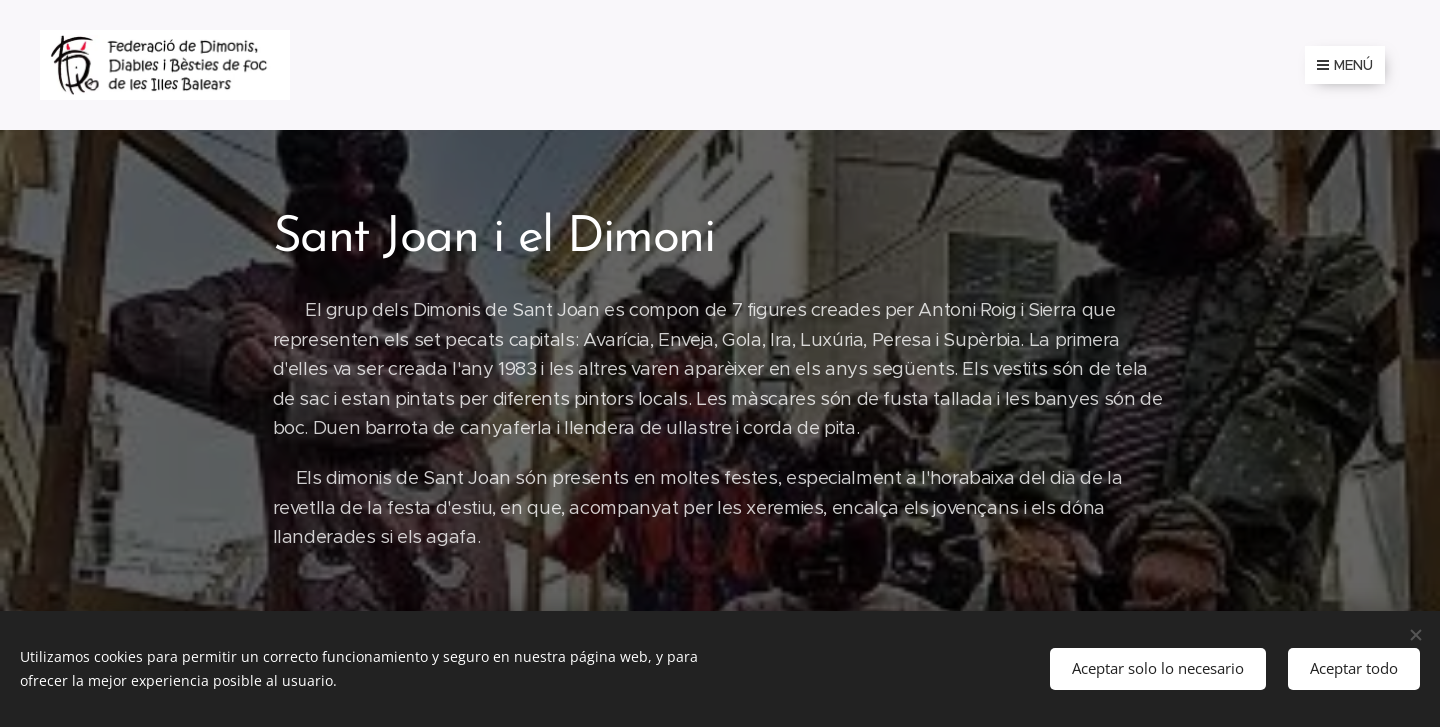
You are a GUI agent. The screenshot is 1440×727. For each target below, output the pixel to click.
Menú (1345, 65)
